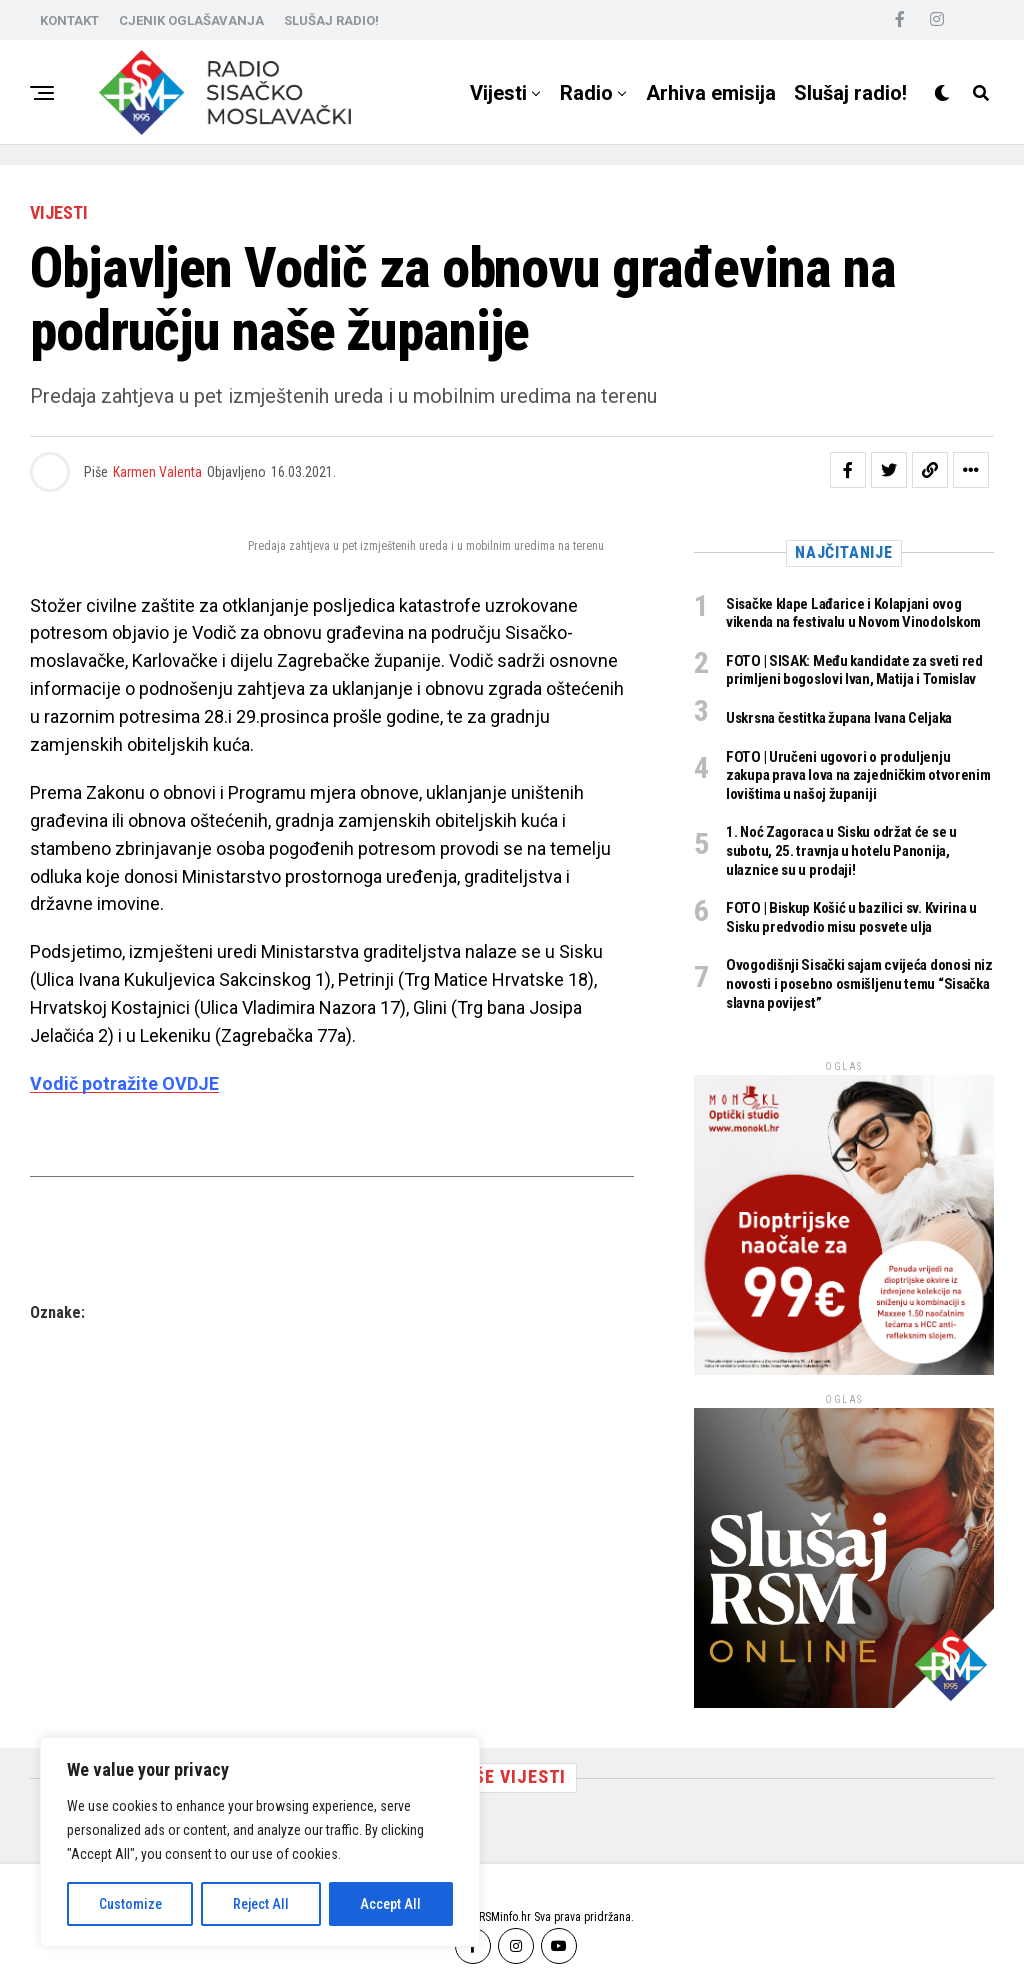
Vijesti (498, 93)
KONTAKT (69, 20)
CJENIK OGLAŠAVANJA (191, 20)
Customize (130, 1904)
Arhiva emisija (711, 93)
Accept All (390, 1904)
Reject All (261, 1904)
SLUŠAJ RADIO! (331, 20)
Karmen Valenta (157, 472)
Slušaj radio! (850, 93)
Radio (586, 93)
